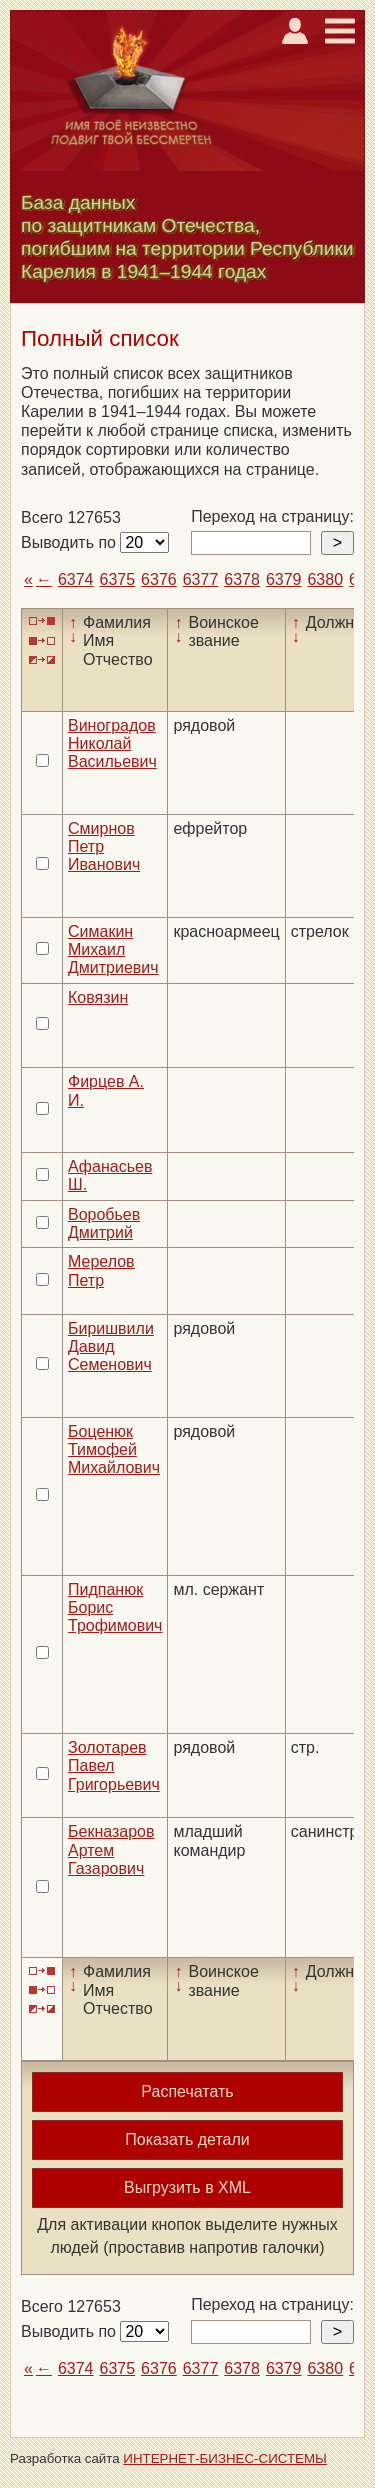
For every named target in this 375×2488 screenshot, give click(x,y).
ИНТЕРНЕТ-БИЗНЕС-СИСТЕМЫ (225, 2458)
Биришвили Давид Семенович (111, 1347)
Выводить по (70, 542)
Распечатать (187, 2091)
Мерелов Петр (101, 1270)
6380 (325, 579)
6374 (76, 579)
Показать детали (187, 2139)
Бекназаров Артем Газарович (111, 1850)
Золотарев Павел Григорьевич (114, 1766)
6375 (118, 579)
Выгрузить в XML (187, 2187)
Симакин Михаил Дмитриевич (113, 950)
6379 (284, 579)
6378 (242, 579)
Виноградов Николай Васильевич (112, 744)
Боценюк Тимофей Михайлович (114, 1450)
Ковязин (98, 997)
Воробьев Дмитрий (104, 1223)
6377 (201, 579)
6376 (159, 579)
